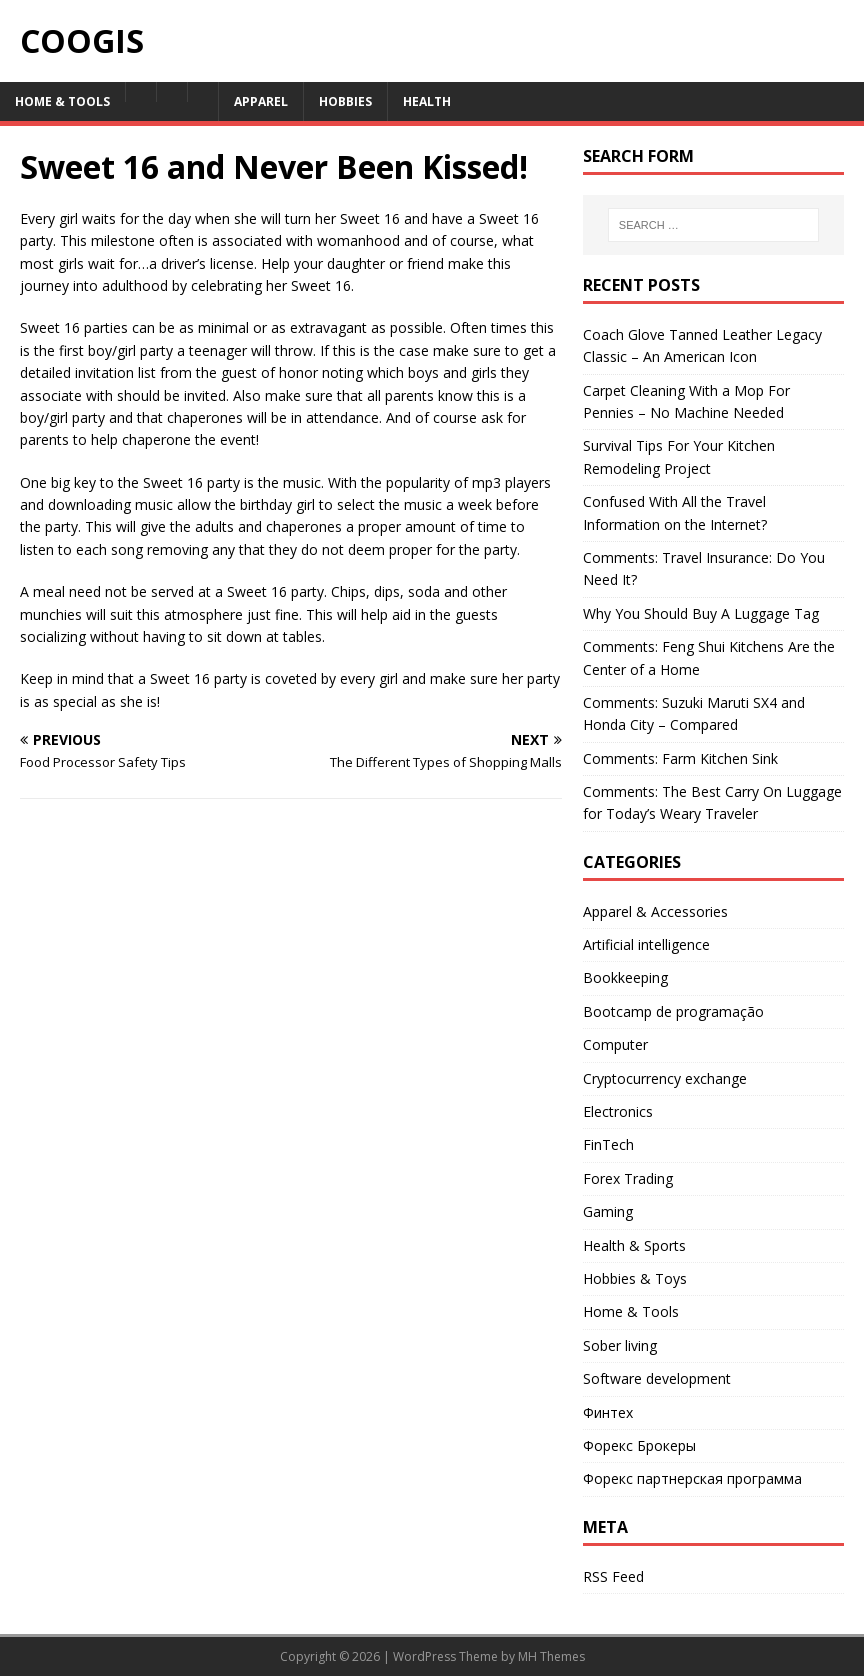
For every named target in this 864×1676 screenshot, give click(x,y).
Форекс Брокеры (639, 1445)
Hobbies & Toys (635, 1278)
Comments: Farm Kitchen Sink (680, 758)
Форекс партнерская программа (692, 1478)
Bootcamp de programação (673, 1011)
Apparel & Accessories (655, 911)
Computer (615, 1044)
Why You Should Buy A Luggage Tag (701, 613)
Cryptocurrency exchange (665, 1078)
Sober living (620, 1345)
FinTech (608, 1144)
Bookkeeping (625, 977)
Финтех (608, 1412)
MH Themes (551, 1656)
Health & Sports (634, 1245)
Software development (657, 1378)
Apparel (261, 101)
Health (427, 101)
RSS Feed (613, 1576)
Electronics (618, 1111)
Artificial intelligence (646, 944)
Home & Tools (62, 101)
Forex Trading (628, 1178)
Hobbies (345, 101)
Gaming (608, 1211)
